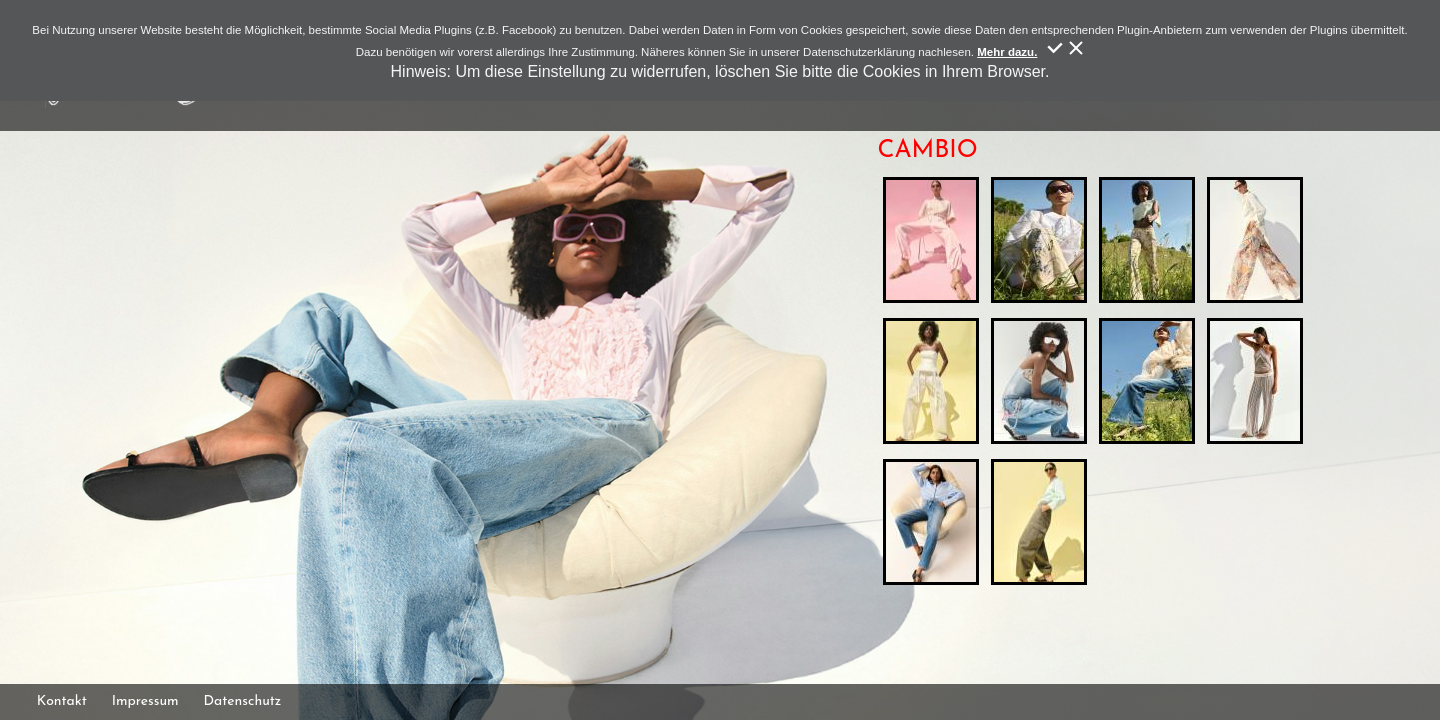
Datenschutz (243, 701)
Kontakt (62, 701)
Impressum (145, 701)
